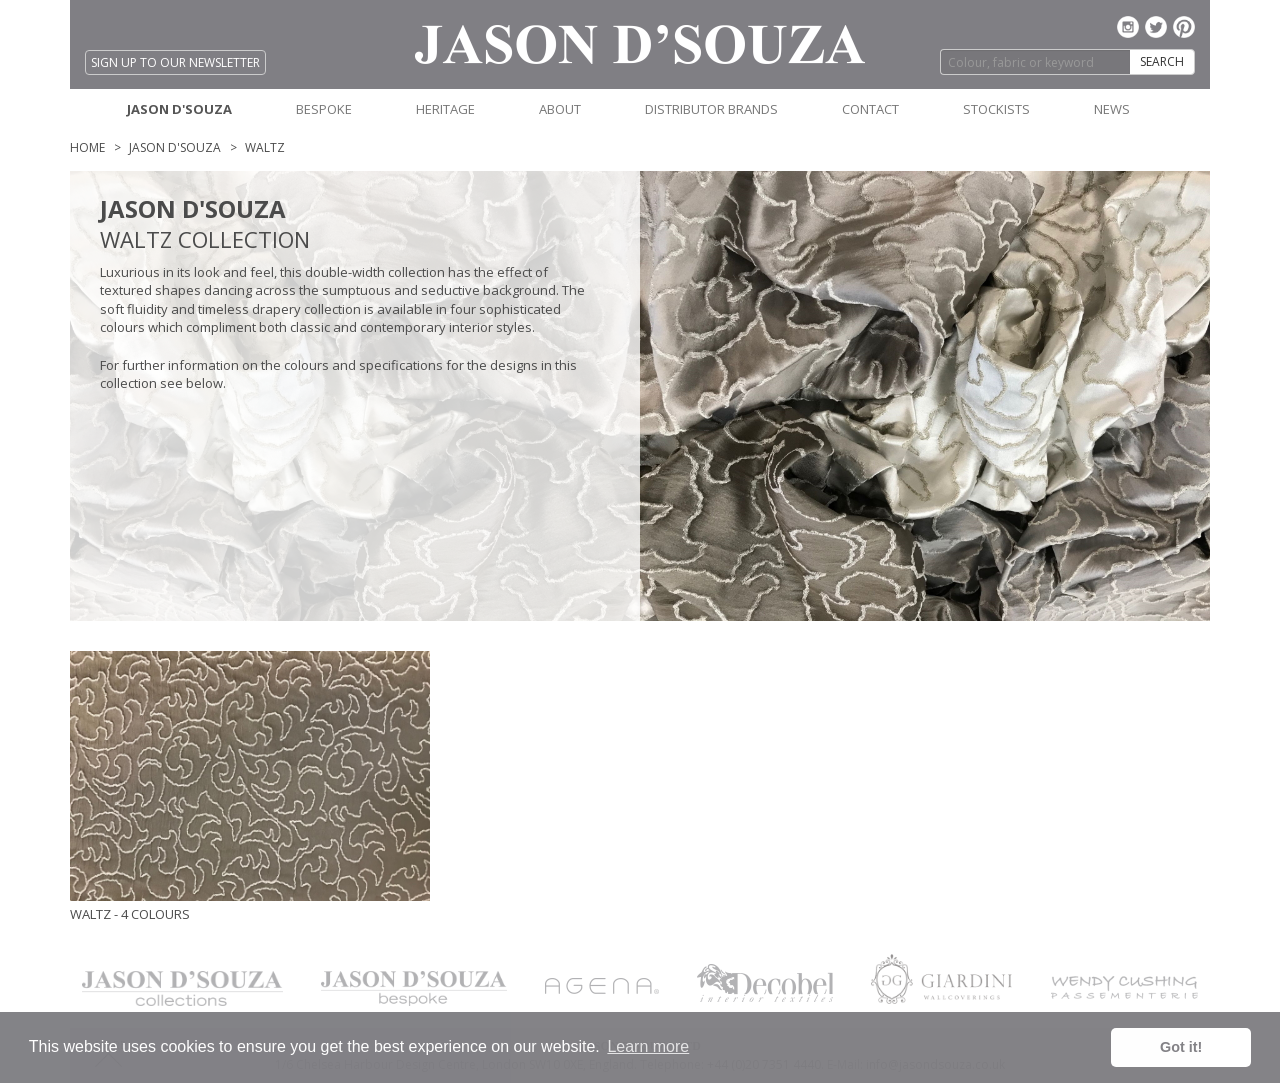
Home (87, 147)
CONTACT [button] (870, 109)
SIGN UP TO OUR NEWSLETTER (175, 62)
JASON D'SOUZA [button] (179, 109)
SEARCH (1162, 61)
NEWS (1112, 109)
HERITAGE (445, 109)
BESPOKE (324, 109)
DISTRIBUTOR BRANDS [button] (711, 109)
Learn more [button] (648, 1046)
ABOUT (560, 109)
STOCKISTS (996, 109)
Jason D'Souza (175, 147)
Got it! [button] (1181, 1047)
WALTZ (265, 147)
